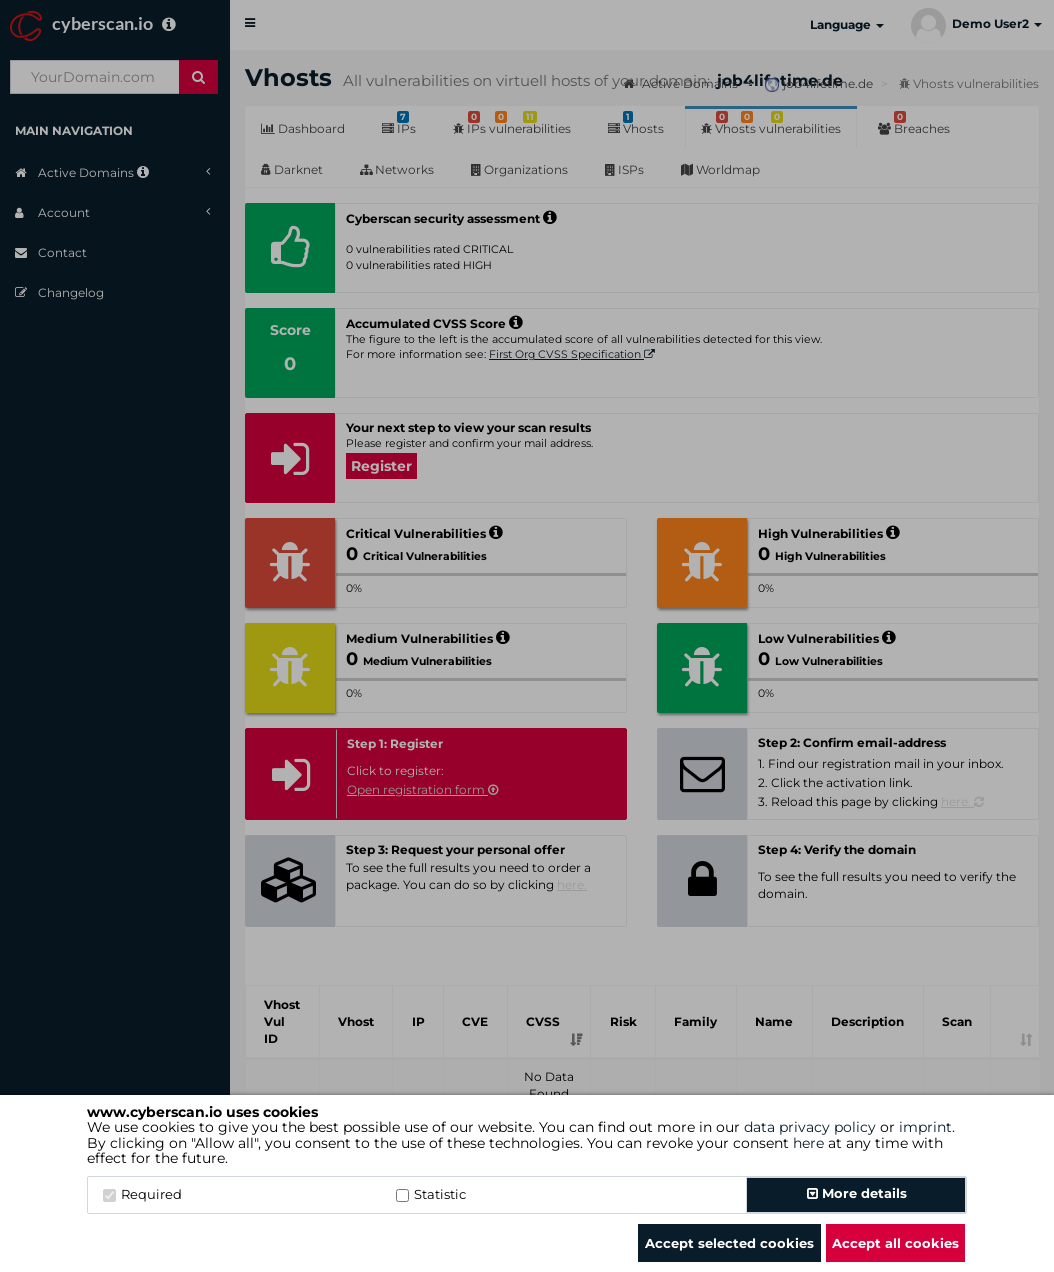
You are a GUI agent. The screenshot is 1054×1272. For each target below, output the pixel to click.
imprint (925, 1127)
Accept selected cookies (729, 1243)
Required (142, 1194)
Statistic (431, 1194)
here (808, 1143)
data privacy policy (810, 1127)
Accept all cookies (895, 1243)
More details (857, 1193)
